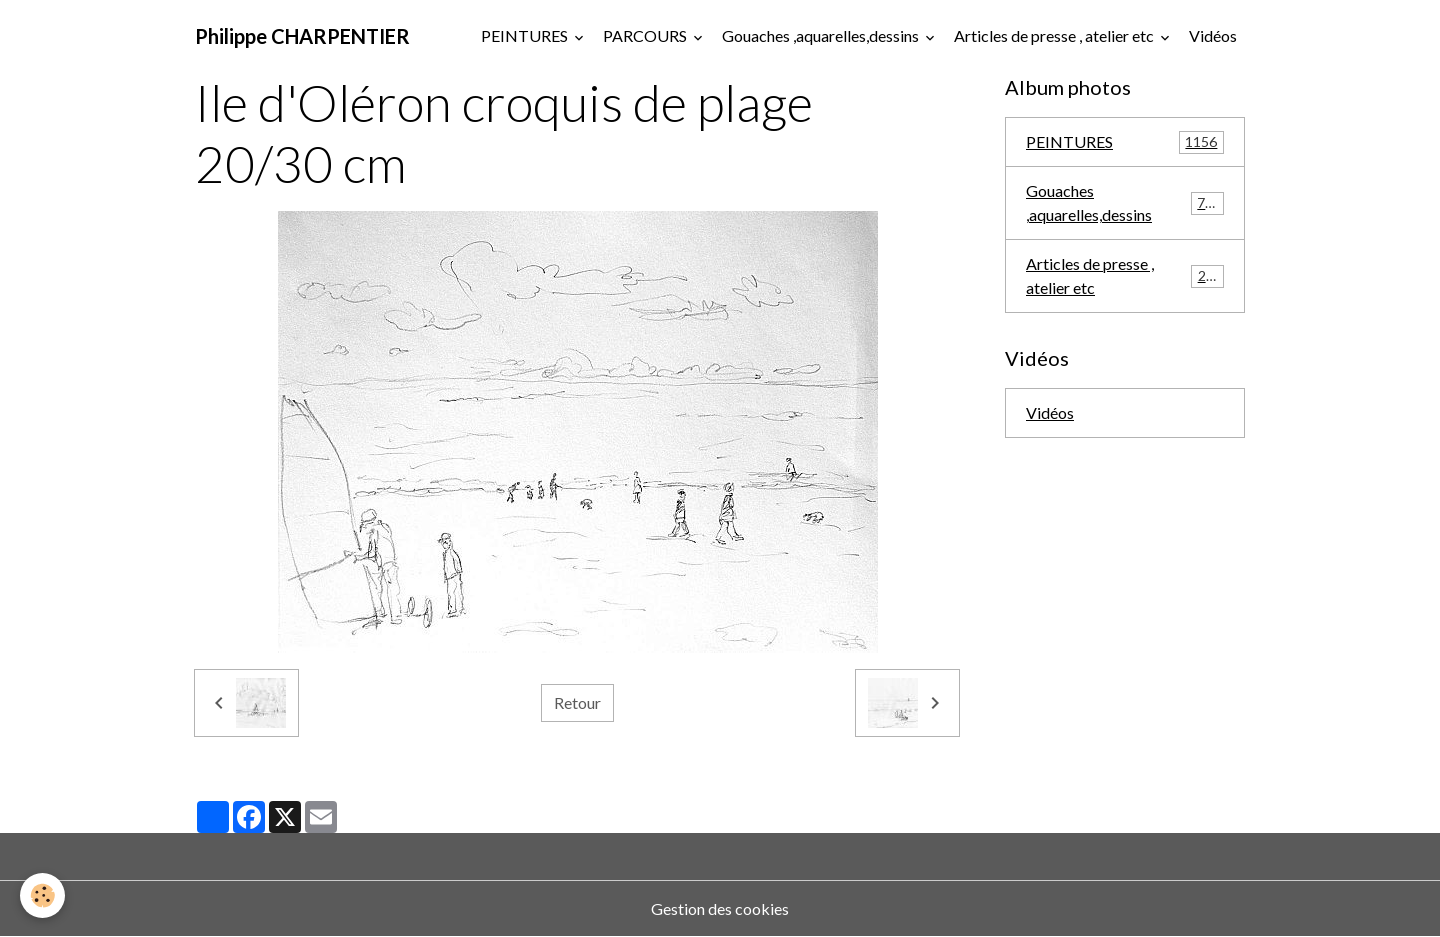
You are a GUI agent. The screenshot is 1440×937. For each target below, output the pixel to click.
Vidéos (1213, 35)
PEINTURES (526, 35)
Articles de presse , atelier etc (1055, 35)
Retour (577, 702)
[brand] (302, 36)
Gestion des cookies (720, 908)
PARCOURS (646, 35)
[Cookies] (42, 895)
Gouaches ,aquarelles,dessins (822, 35)
